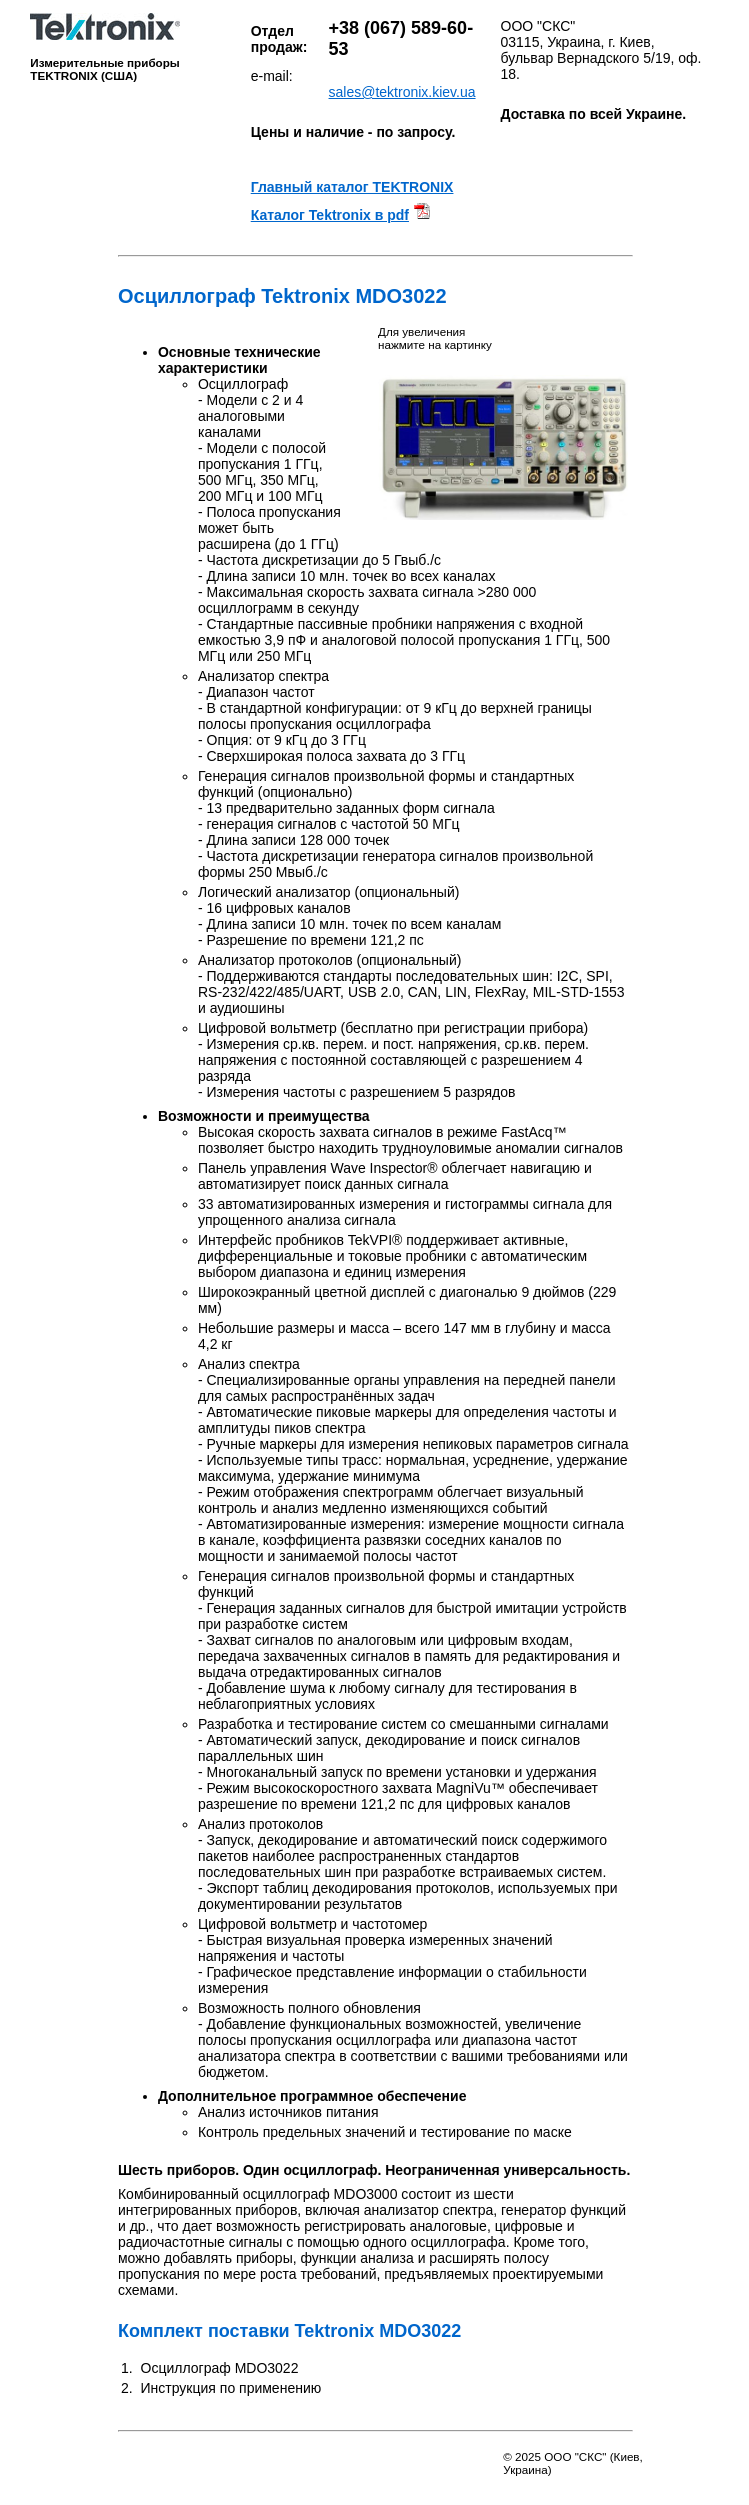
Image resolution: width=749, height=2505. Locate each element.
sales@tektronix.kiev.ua (402, 92)
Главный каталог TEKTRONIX (352, 187)
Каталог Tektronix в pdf (330, 215)
